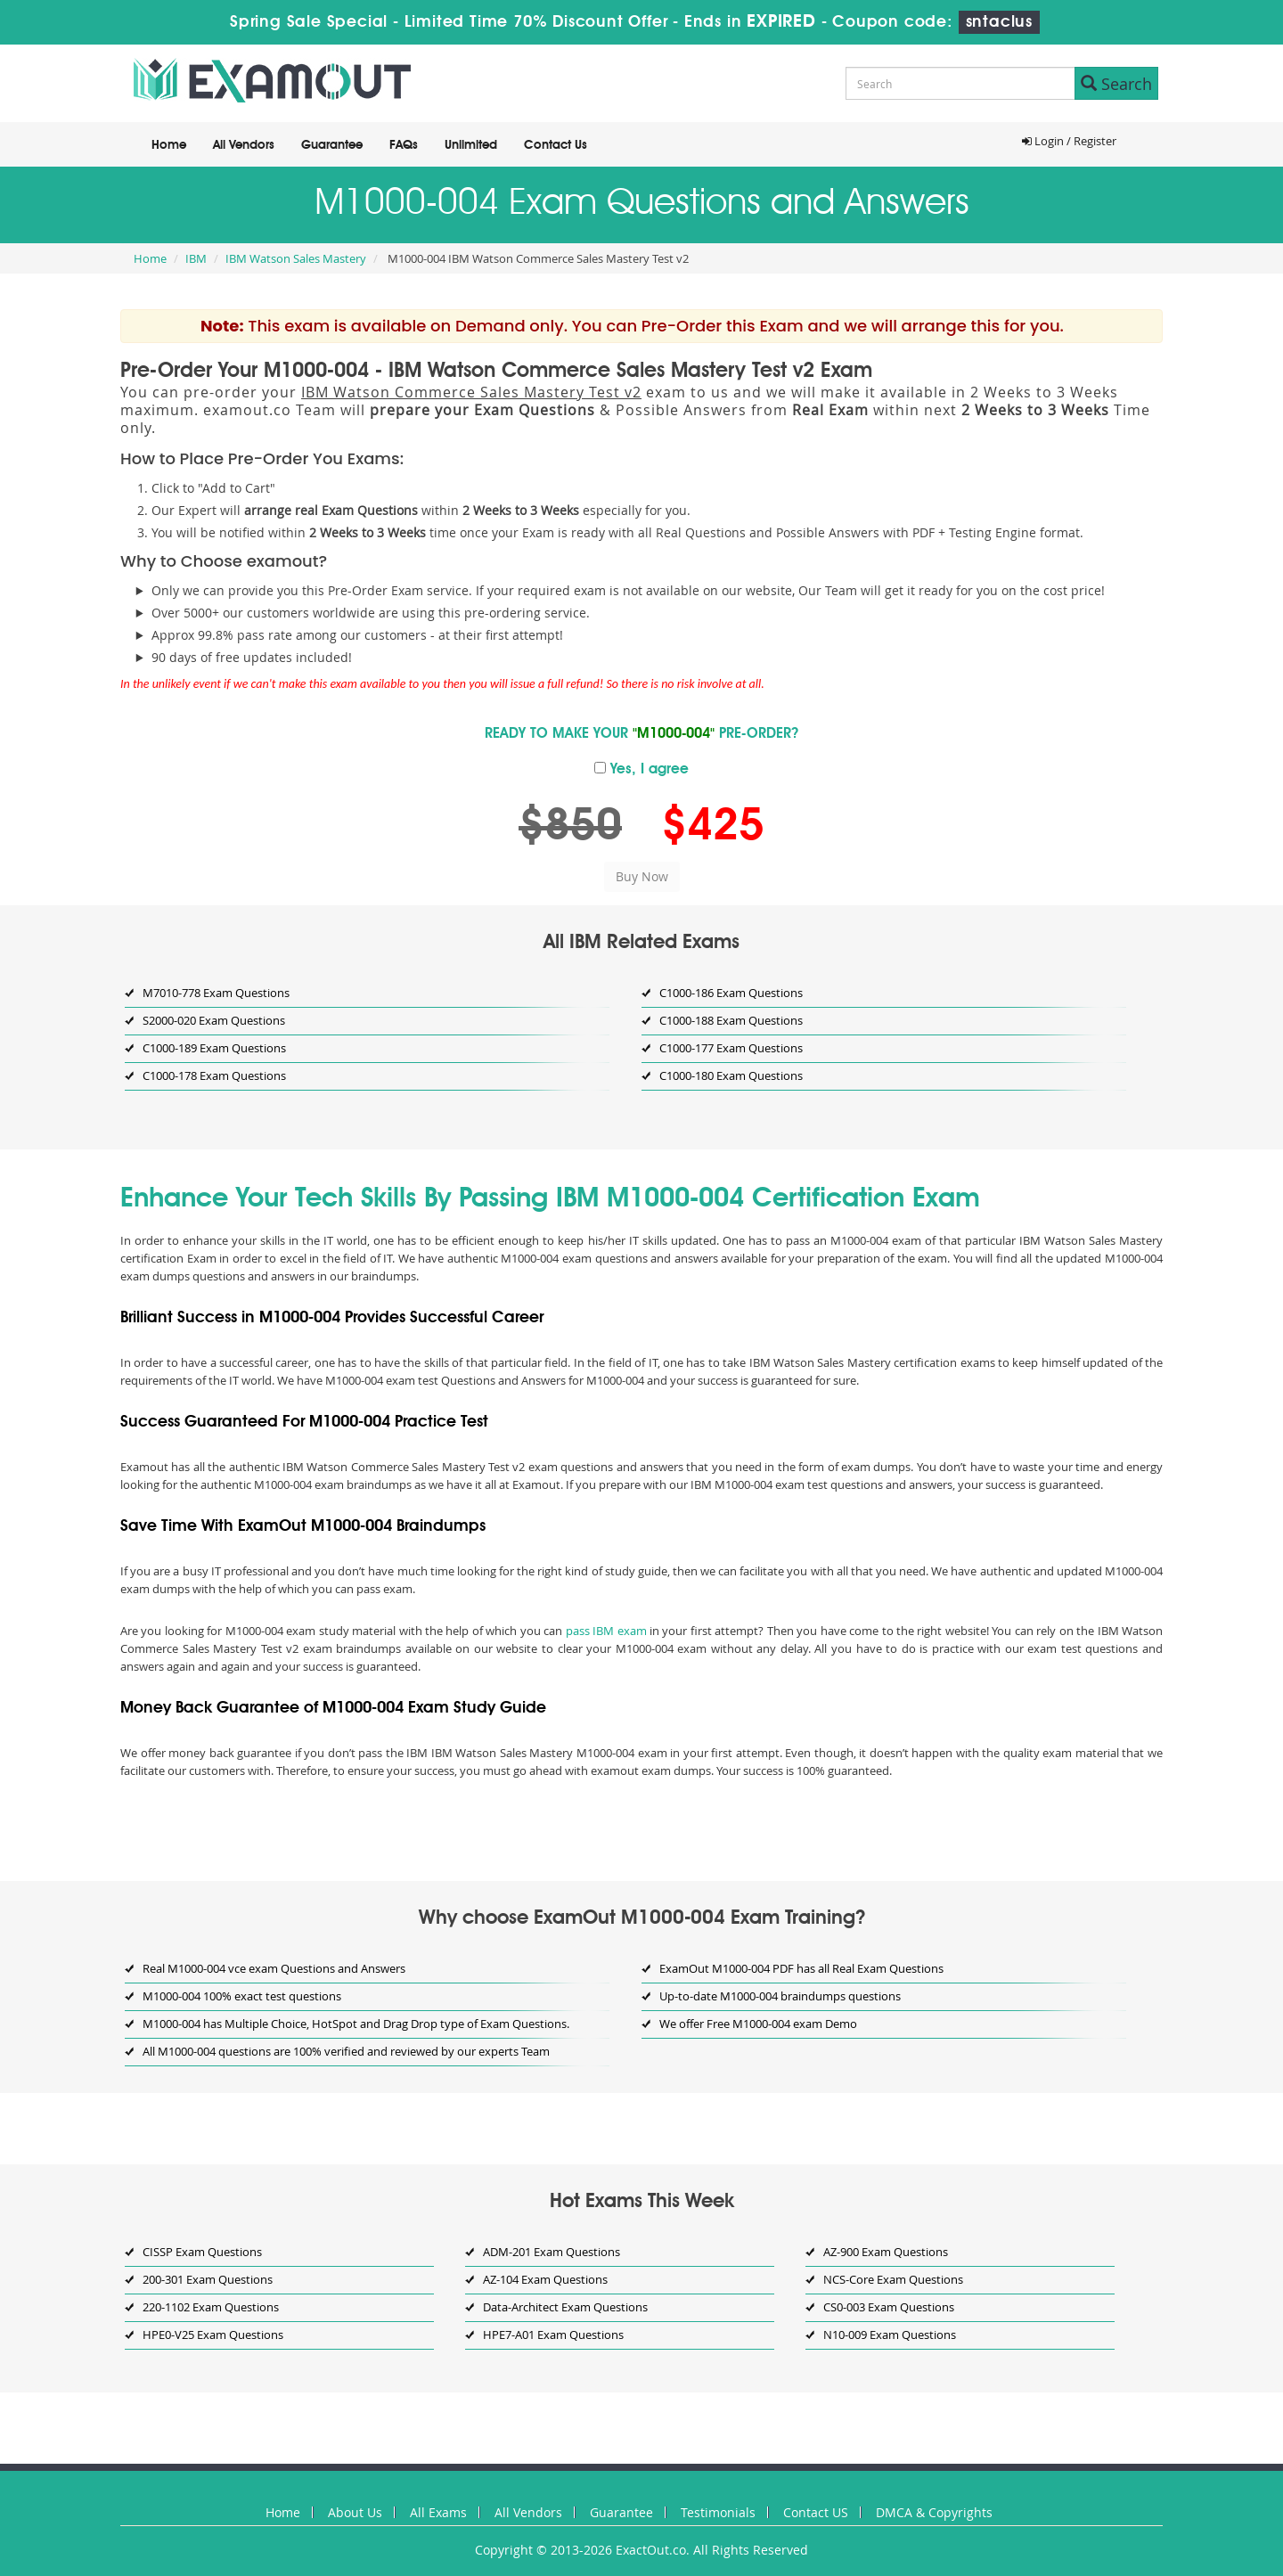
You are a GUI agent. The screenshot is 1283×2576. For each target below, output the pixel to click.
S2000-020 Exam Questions (214, 1020)
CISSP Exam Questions (202, 2252)
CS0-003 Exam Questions (888, 2307)
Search (1116, 83)
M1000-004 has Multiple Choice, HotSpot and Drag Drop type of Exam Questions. (356, 2024)
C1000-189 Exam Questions (214, 1048)
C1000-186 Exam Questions (731, 993)
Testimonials (718, 2512)
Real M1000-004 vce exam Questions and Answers (274, 1968)
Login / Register (1069, 141)
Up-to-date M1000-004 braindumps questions (780, 1996)
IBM (196, 258)
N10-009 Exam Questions (889, 2335)
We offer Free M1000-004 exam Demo (758, 2024)
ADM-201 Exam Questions (551, 2252)
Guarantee (332, 145)
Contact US (815, 2512)
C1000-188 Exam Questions (731, 1020)
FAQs (403, 145)
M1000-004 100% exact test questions (242, 1996)
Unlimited (471, 145)
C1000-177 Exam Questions (731, 1048)
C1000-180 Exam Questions (731, 1075)
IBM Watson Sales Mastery (295, 258)
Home (168, 145)
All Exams (438, 2512)
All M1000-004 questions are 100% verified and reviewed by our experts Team (346, 2051)
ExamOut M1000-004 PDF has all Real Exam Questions (801, 1968)
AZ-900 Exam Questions (885, 2252)
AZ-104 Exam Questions (545, 2279)
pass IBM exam (606, 1631)
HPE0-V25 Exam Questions (213, 2335)
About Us (355, 2512)
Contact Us (555, 145)
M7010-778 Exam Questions (216, 993)
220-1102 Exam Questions (211, 2307)
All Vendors (243, 145)
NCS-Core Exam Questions (893, 2279)
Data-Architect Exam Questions (565, 2307)
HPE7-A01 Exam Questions (553, 2335)
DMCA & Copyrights (934, 2512)
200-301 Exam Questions (208, 2279)
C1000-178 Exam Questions (214, 1075)
